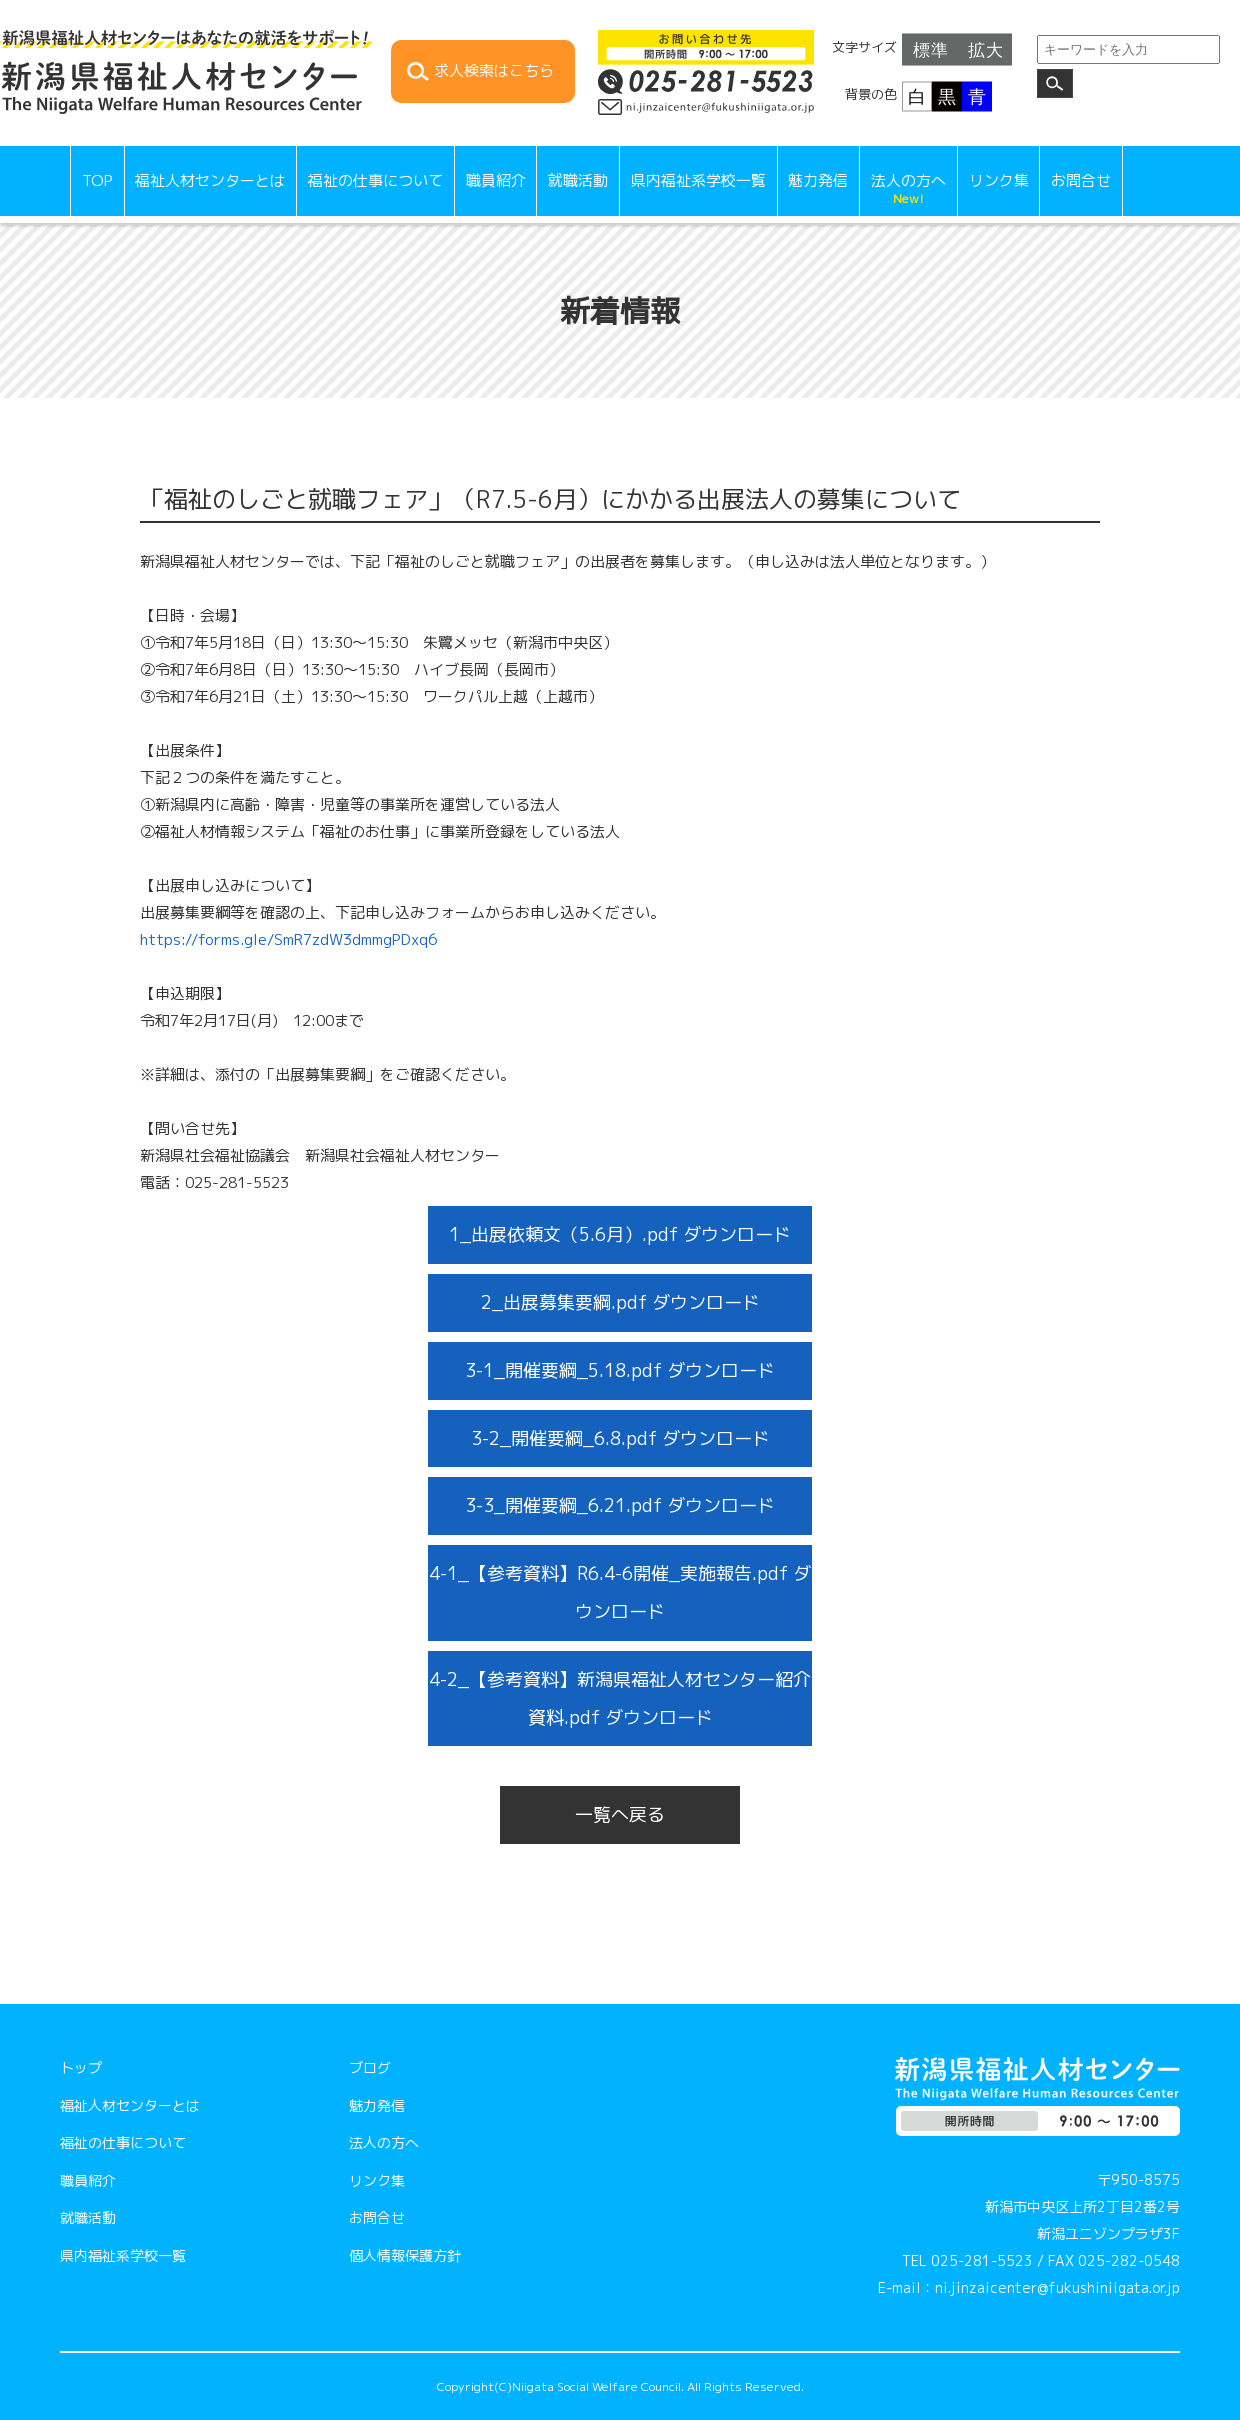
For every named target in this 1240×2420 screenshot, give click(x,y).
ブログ (370, 2067)
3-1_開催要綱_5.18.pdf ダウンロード (620, 1370)
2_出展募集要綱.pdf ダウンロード (620, 1302)
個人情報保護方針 (405, 2255)
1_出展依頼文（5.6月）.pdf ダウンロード (620, 1234)
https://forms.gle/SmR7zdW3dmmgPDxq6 (288, 939)
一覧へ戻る (620, 1814)
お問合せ (1081, 180)
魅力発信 (818, 180)
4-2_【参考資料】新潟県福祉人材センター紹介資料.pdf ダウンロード (620, 1698)
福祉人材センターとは (210, 180)
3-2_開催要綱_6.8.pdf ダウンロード (620, 1438)
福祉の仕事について (375, 180)
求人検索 (494, 71)
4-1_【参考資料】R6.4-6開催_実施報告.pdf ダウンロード (620, 1592)
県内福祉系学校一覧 (698, 180)
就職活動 (578, 180)
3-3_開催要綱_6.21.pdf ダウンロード (620, 1505)
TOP (97, 180)
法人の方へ (908, 188)
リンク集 (999, 180)
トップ (81, 2067)
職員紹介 (496, 180)
